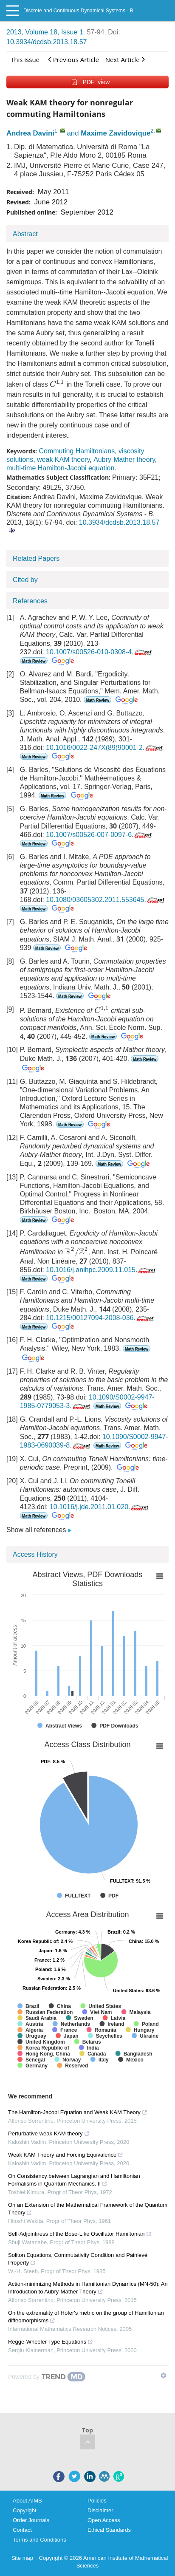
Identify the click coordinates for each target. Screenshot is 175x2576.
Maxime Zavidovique (115, 133)
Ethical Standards (109, 2530)
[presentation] (57, 383)
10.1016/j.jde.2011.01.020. (100, 1506)
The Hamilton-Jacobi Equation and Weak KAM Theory (77, 2112)
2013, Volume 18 (31, 32)
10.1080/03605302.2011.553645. (106, 899)
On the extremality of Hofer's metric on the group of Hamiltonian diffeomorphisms (86, 2317)
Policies (97, 2500)
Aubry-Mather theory (124, 459)
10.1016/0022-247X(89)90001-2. (105, 747)
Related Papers (36, 558)
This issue (25, 59)
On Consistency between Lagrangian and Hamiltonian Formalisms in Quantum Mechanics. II (74, 2180)
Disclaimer (100, 2510)
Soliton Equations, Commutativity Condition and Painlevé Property (77, 2259)
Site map (22, 2558)
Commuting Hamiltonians (77, 451)
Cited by (25, 579)
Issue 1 (72, 32)
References (30, 601)
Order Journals (31, 2520)
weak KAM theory (63, 459)
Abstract (25, 234)
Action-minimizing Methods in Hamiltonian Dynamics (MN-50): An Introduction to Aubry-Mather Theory (88, 2288)
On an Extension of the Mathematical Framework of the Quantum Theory (87, 2209)
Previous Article (73, 59)
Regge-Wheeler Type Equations (50, 2341)
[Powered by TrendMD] (46, 2376)
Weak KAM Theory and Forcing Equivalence (65, 2155)
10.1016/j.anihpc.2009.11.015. (101, 1269)
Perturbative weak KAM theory (49, 2133)
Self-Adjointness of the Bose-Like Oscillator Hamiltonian (80, 2234)
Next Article (125, 59)
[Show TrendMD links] (163, 2375)
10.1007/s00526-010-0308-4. (99, 652)
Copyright (25, 2510)
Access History (35, 1554)
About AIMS (27, 2500)
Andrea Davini (30, 133)
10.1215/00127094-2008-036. (100, 1317)
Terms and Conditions (39, 2539)
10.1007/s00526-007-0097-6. (99, 834)
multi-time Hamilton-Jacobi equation (60, 468)
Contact (22, 2530)
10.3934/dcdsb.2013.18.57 (46, 41)
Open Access (104, 2520)
